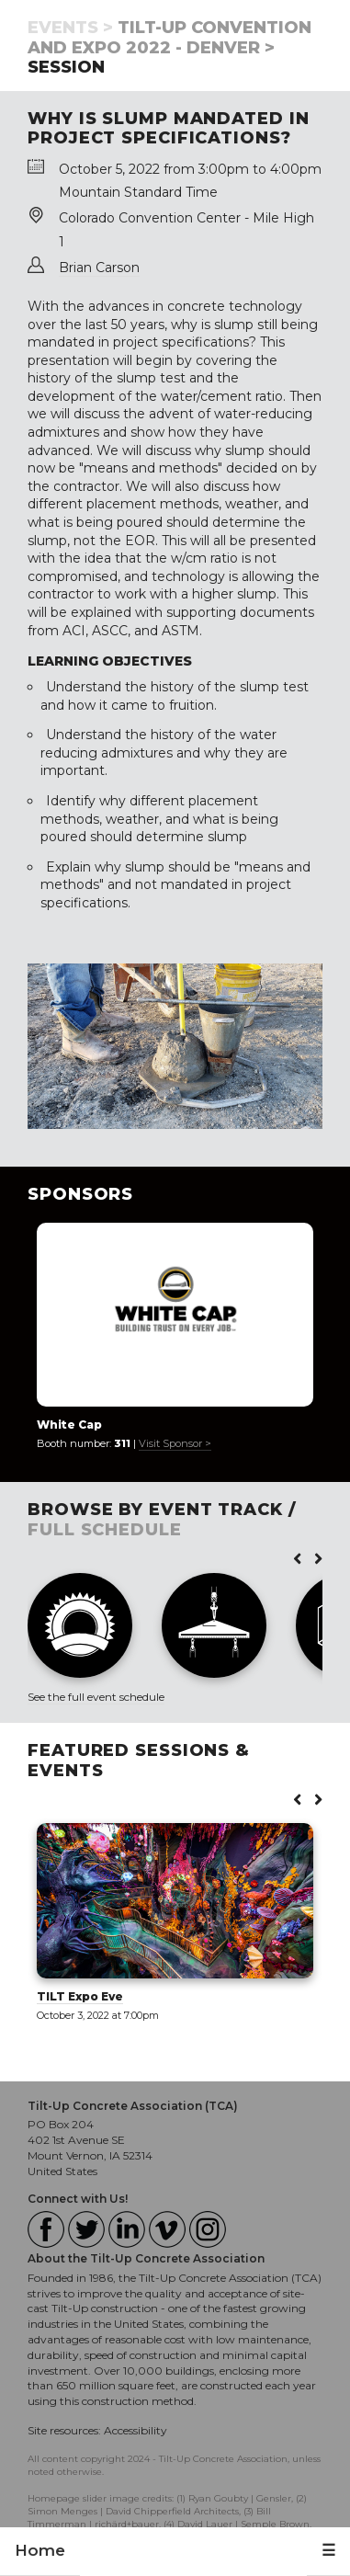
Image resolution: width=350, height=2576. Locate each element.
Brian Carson (99, 267)
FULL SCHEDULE (105, 1530)
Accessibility (135, 2430)
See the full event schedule (96, 1697)
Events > (70, 27)
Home (40, 2550)
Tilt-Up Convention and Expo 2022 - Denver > (169, 37)
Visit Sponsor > (175, 1443)
